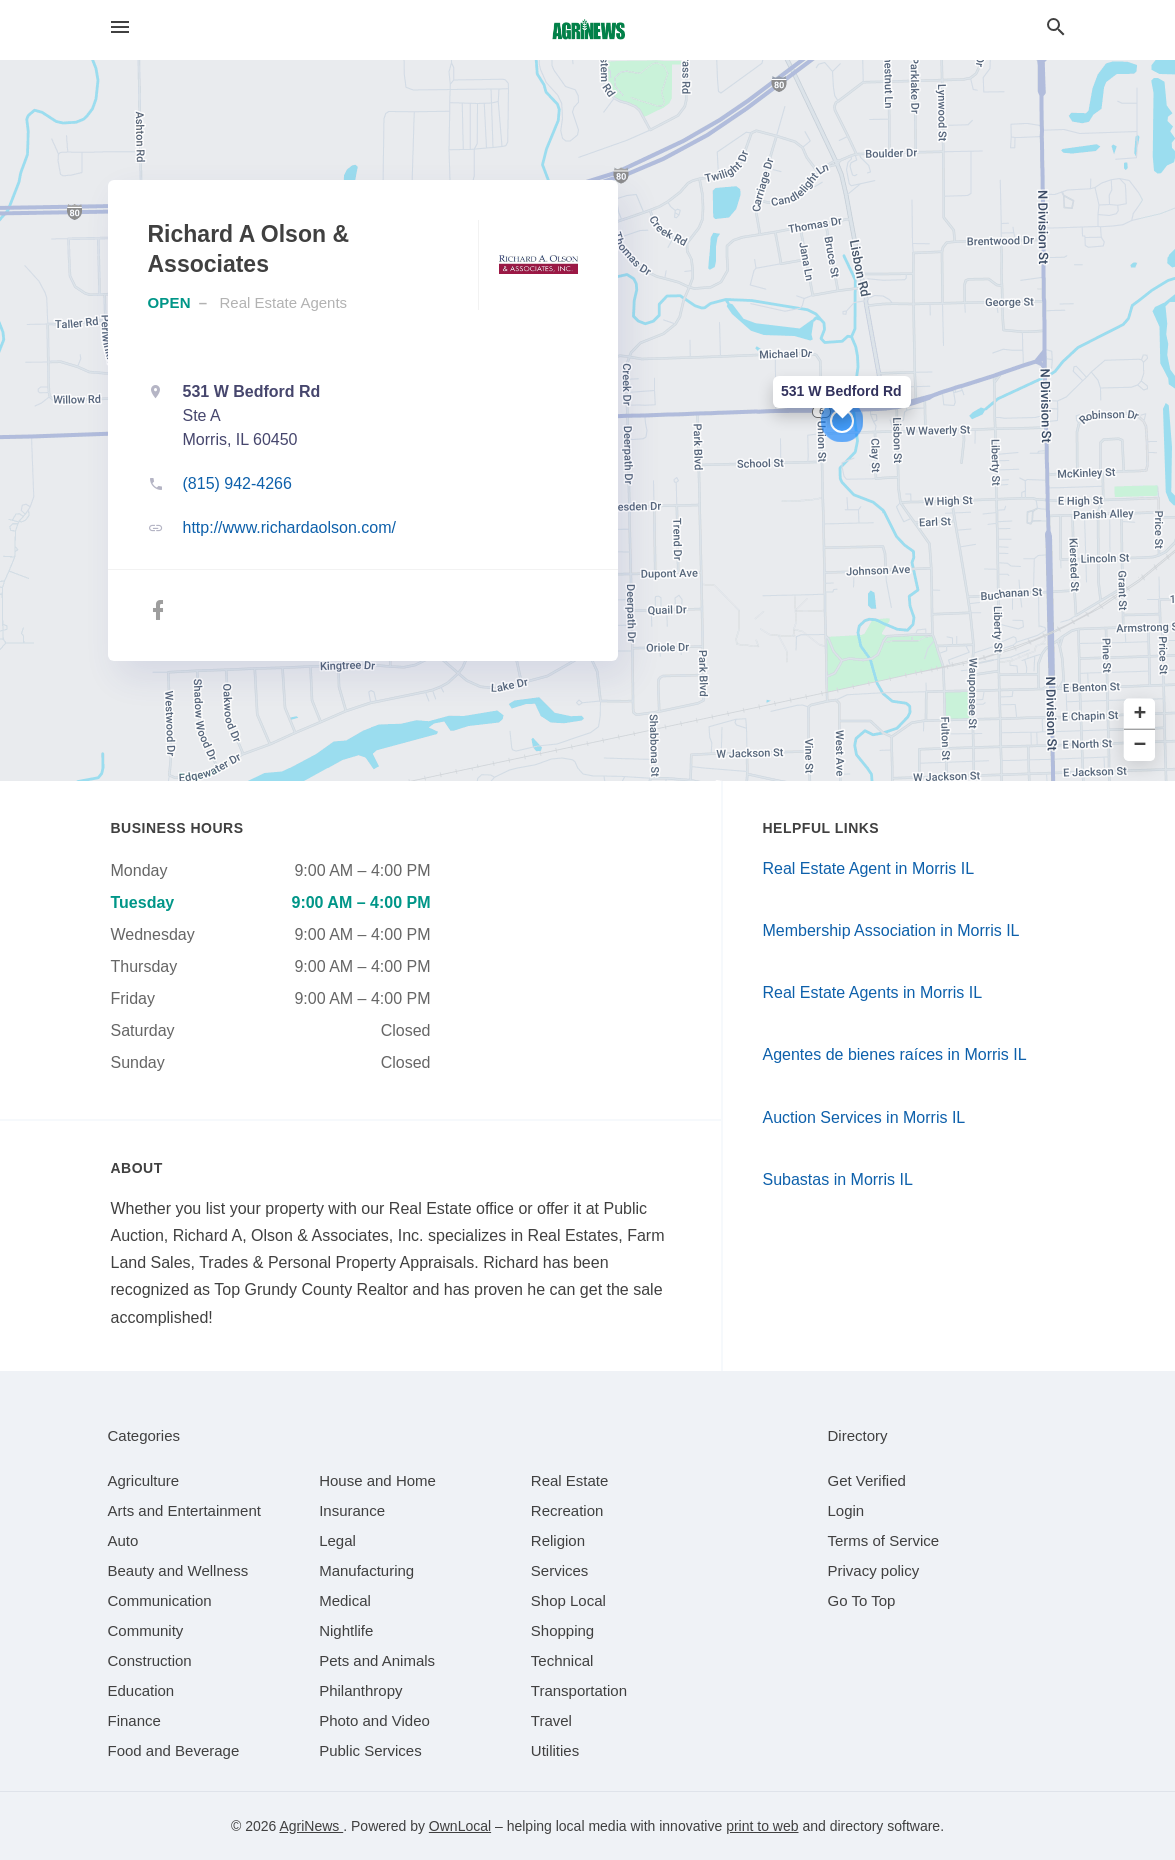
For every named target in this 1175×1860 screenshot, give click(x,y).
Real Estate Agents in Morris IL (873, 992)
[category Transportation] (579, 1690)
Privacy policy (874, 1570)
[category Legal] (337, 1540)
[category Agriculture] (144, 1480)
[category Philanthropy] (360, 1690)
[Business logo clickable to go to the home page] (588, 30)
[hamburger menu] (120, 27)
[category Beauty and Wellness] (178, 1570)
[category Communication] (160, 1600)
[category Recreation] (567, 1510)
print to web (762, 1826)
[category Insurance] (352, 1510)
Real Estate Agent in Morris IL (869, 868)
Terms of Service (884, 1540)
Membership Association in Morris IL (891, 930)
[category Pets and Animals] (377, 1660)
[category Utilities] (555, 1750)
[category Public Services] (370, 1750)
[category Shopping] (562, 1630)
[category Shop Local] (568, 1600)
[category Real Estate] (570, 1480)
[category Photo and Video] (374, 1720)
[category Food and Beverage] (174, 1750)
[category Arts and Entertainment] (184, 1510)
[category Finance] (134, 1720)
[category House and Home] (377, 1480)
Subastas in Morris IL (838, 1179)
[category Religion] (558, 1540)
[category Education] (141, 1690)
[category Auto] (123, 1540)
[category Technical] (562, 1660)
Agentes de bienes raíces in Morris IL (895, 1054)
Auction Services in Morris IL (864, 1117)
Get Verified (867, 1480)
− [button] (1140, 745)
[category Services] (560, 1570)
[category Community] (146, 1630)
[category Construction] (150, 1660)
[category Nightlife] (346, 1630)
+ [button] (1140, 714)
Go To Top (862, 1600)
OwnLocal (460, 1826)
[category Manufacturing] (366, 1570)
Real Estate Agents (284, 302)
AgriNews (311, 1826)
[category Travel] (551, 1720)
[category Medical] (345, 1600)
